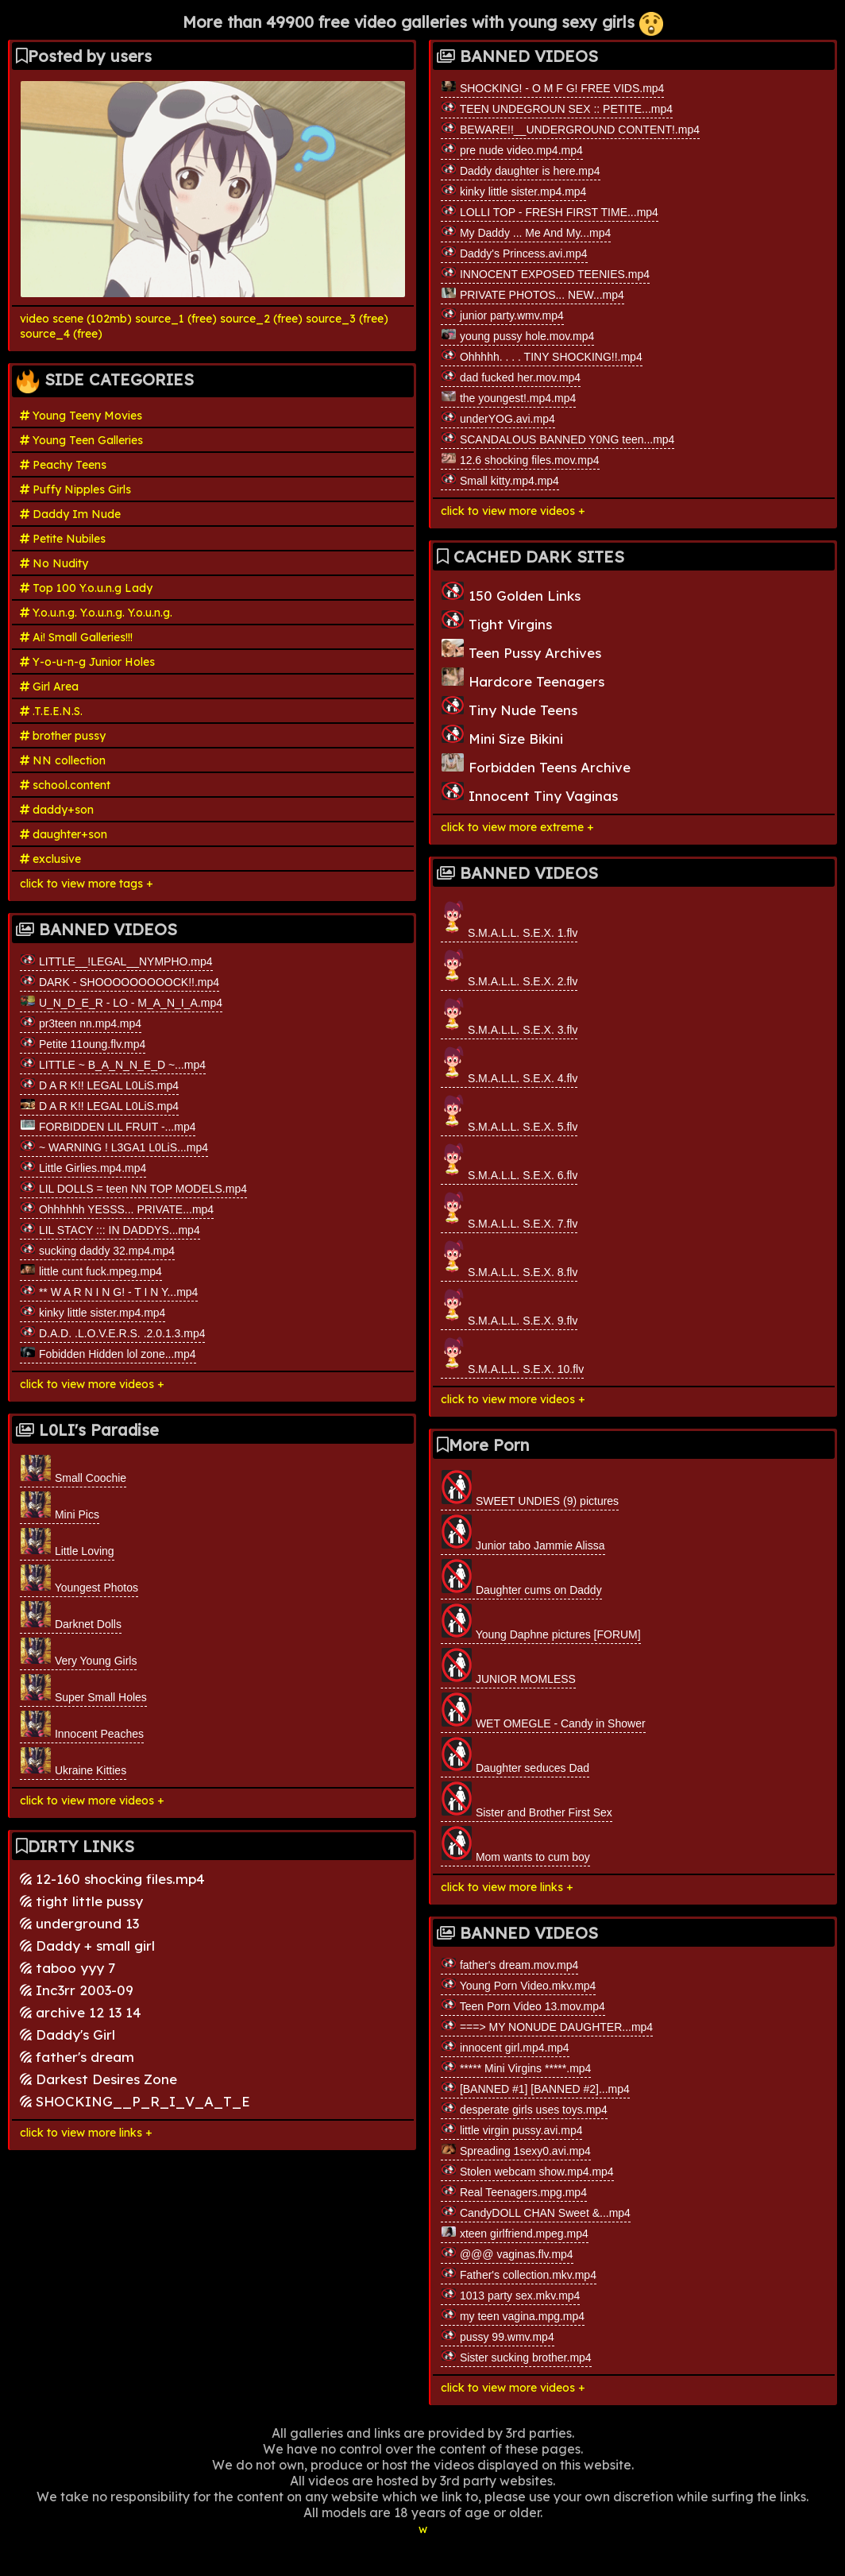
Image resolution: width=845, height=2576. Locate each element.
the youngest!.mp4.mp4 (508, 397)
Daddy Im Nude (70, 514)
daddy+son (57, 810)
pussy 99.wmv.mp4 (497, 2336)
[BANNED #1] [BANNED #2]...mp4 (535, 2088)
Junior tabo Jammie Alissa (523, 1533)
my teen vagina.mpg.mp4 (513, 2315)
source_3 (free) (347, 318)
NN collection (63, 760)
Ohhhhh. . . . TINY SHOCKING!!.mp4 (541, 356)
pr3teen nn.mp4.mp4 (80, 1022)
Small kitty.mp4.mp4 (500, 480)
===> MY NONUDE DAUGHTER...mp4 (547, 2026)
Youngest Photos (79, 1579)
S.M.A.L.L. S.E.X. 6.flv (509, 1160)
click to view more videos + (92, 1384)
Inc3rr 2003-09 (76, 1990)
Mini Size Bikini (502, 735)
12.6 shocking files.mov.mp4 (520, 459)
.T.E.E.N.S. (51, 711)
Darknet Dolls (71, 1615)
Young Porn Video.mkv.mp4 (518, 1985)
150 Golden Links (511, 592)
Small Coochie (73, 1469)
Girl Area (49, 686)
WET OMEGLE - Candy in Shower (543, 1711)
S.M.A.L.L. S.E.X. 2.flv (509, 967)
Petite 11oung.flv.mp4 (82, 1043)
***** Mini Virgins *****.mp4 (516, 2067)
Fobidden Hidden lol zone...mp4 (108, 1353)
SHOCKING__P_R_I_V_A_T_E (135, 2101)
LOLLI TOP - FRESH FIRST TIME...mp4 (549, 211)
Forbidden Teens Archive (536, 764)
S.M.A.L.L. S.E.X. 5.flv (509, 1112)
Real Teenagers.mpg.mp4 (514, 2191)
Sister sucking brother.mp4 (516, 2357)
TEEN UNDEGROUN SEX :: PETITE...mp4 (557, 108)
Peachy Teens (63, 465)
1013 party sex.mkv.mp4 (510, 2295)
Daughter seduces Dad (515, 1755)
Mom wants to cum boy (515, 1844)
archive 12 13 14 (80, 2012)
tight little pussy (81, 1901)
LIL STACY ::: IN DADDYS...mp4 (110, 1229)
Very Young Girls (78, 1652)
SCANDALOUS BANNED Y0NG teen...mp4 (557, 438)
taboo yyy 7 (67, 1967)
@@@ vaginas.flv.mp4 (507, 2253)
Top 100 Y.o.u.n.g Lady (86, 588)
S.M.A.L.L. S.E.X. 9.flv (509, 1306)
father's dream (77, 2056)
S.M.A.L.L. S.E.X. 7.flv (509, 1209)
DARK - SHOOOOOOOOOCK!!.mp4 (119, 981)
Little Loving (67, 1542)
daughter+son (63, 834)
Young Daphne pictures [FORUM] (541, 1622)
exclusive (50, 859)
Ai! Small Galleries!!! (76, 637)
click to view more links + (86, 2132)
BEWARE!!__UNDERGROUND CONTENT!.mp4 (570, 129)
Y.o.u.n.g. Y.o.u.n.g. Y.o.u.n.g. (96, 612)
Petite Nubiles (63, 539)
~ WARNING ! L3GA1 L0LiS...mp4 (114, 1146)
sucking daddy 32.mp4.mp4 (97, 1250)
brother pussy (63, 736)
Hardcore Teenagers (522, 678)
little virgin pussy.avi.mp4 (511, 2129)
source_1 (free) (176, 318)
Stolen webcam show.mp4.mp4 (527, 2171)
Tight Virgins (496, 620)
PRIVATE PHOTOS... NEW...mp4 (532, 294)
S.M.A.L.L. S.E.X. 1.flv (509, 918)
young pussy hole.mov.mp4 (517, 335)
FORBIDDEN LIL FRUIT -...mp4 (107, 1126)
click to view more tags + (86, 883)
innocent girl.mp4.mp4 (505, 2047)
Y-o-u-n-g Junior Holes (87, 662)
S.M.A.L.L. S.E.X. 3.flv (509, 1015)
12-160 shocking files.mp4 (112, 1878)
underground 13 (79, 1923)
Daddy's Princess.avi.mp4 (514, 253)
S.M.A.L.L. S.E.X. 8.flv (509, 1257)
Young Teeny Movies (81, 415)
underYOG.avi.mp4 (498, 418)
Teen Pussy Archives (521, 649)
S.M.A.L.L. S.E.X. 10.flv (512, 1354)
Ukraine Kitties (73, 1761)
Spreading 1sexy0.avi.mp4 (516, 2150)
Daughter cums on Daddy (521, 1577)
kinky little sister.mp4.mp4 (92, 1312)
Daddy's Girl (67, 2034)
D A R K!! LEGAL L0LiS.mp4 (99, 1084)
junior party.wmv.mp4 (502, 314)
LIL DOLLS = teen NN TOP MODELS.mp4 (133, 1188)
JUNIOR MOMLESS (508, 1666)
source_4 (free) (61, 334)
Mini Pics (59, 1506)
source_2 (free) (261, 318)
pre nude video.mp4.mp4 (512, 149)
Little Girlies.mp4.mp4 (83, 1167)
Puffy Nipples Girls (75, 489)
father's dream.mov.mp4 (509, 1964)
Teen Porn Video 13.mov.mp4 (523, 2005)
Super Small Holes (83, 1688)
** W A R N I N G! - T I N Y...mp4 (109, 1291)
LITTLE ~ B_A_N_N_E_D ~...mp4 (113, 1064)
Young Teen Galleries (81, 440)
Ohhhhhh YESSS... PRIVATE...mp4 (117, 1208)
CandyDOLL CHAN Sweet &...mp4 (536, 2212)
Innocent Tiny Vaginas (529, 792)
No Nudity (54, 563)
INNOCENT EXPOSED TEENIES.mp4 (545, 273)
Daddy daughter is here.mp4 (520, 170)
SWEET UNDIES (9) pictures (530, 1488)
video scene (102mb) (76, 318)
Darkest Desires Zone (98, 2079)
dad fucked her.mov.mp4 (511, 376)
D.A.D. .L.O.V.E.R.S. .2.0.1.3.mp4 (112, 1332)
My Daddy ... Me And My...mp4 (526, 232)
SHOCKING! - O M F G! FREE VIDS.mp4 (552, 87)
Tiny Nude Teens (509, 706)
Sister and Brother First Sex (526, 1800)
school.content (65, 785)
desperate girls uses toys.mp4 (524, 2109)
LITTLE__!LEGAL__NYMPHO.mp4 (116, 960)
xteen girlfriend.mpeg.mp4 (514, 2233)
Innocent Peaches (82, 1725)
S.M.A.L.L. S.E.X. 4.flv (509, 1063)
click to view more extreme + (517, 827)
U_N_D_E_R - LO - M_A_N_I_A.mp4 (121, 1002)
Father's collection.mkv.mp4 (518, 2274)
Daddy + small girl (87, 1945)
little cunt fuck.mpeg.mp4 (91, 1270)
